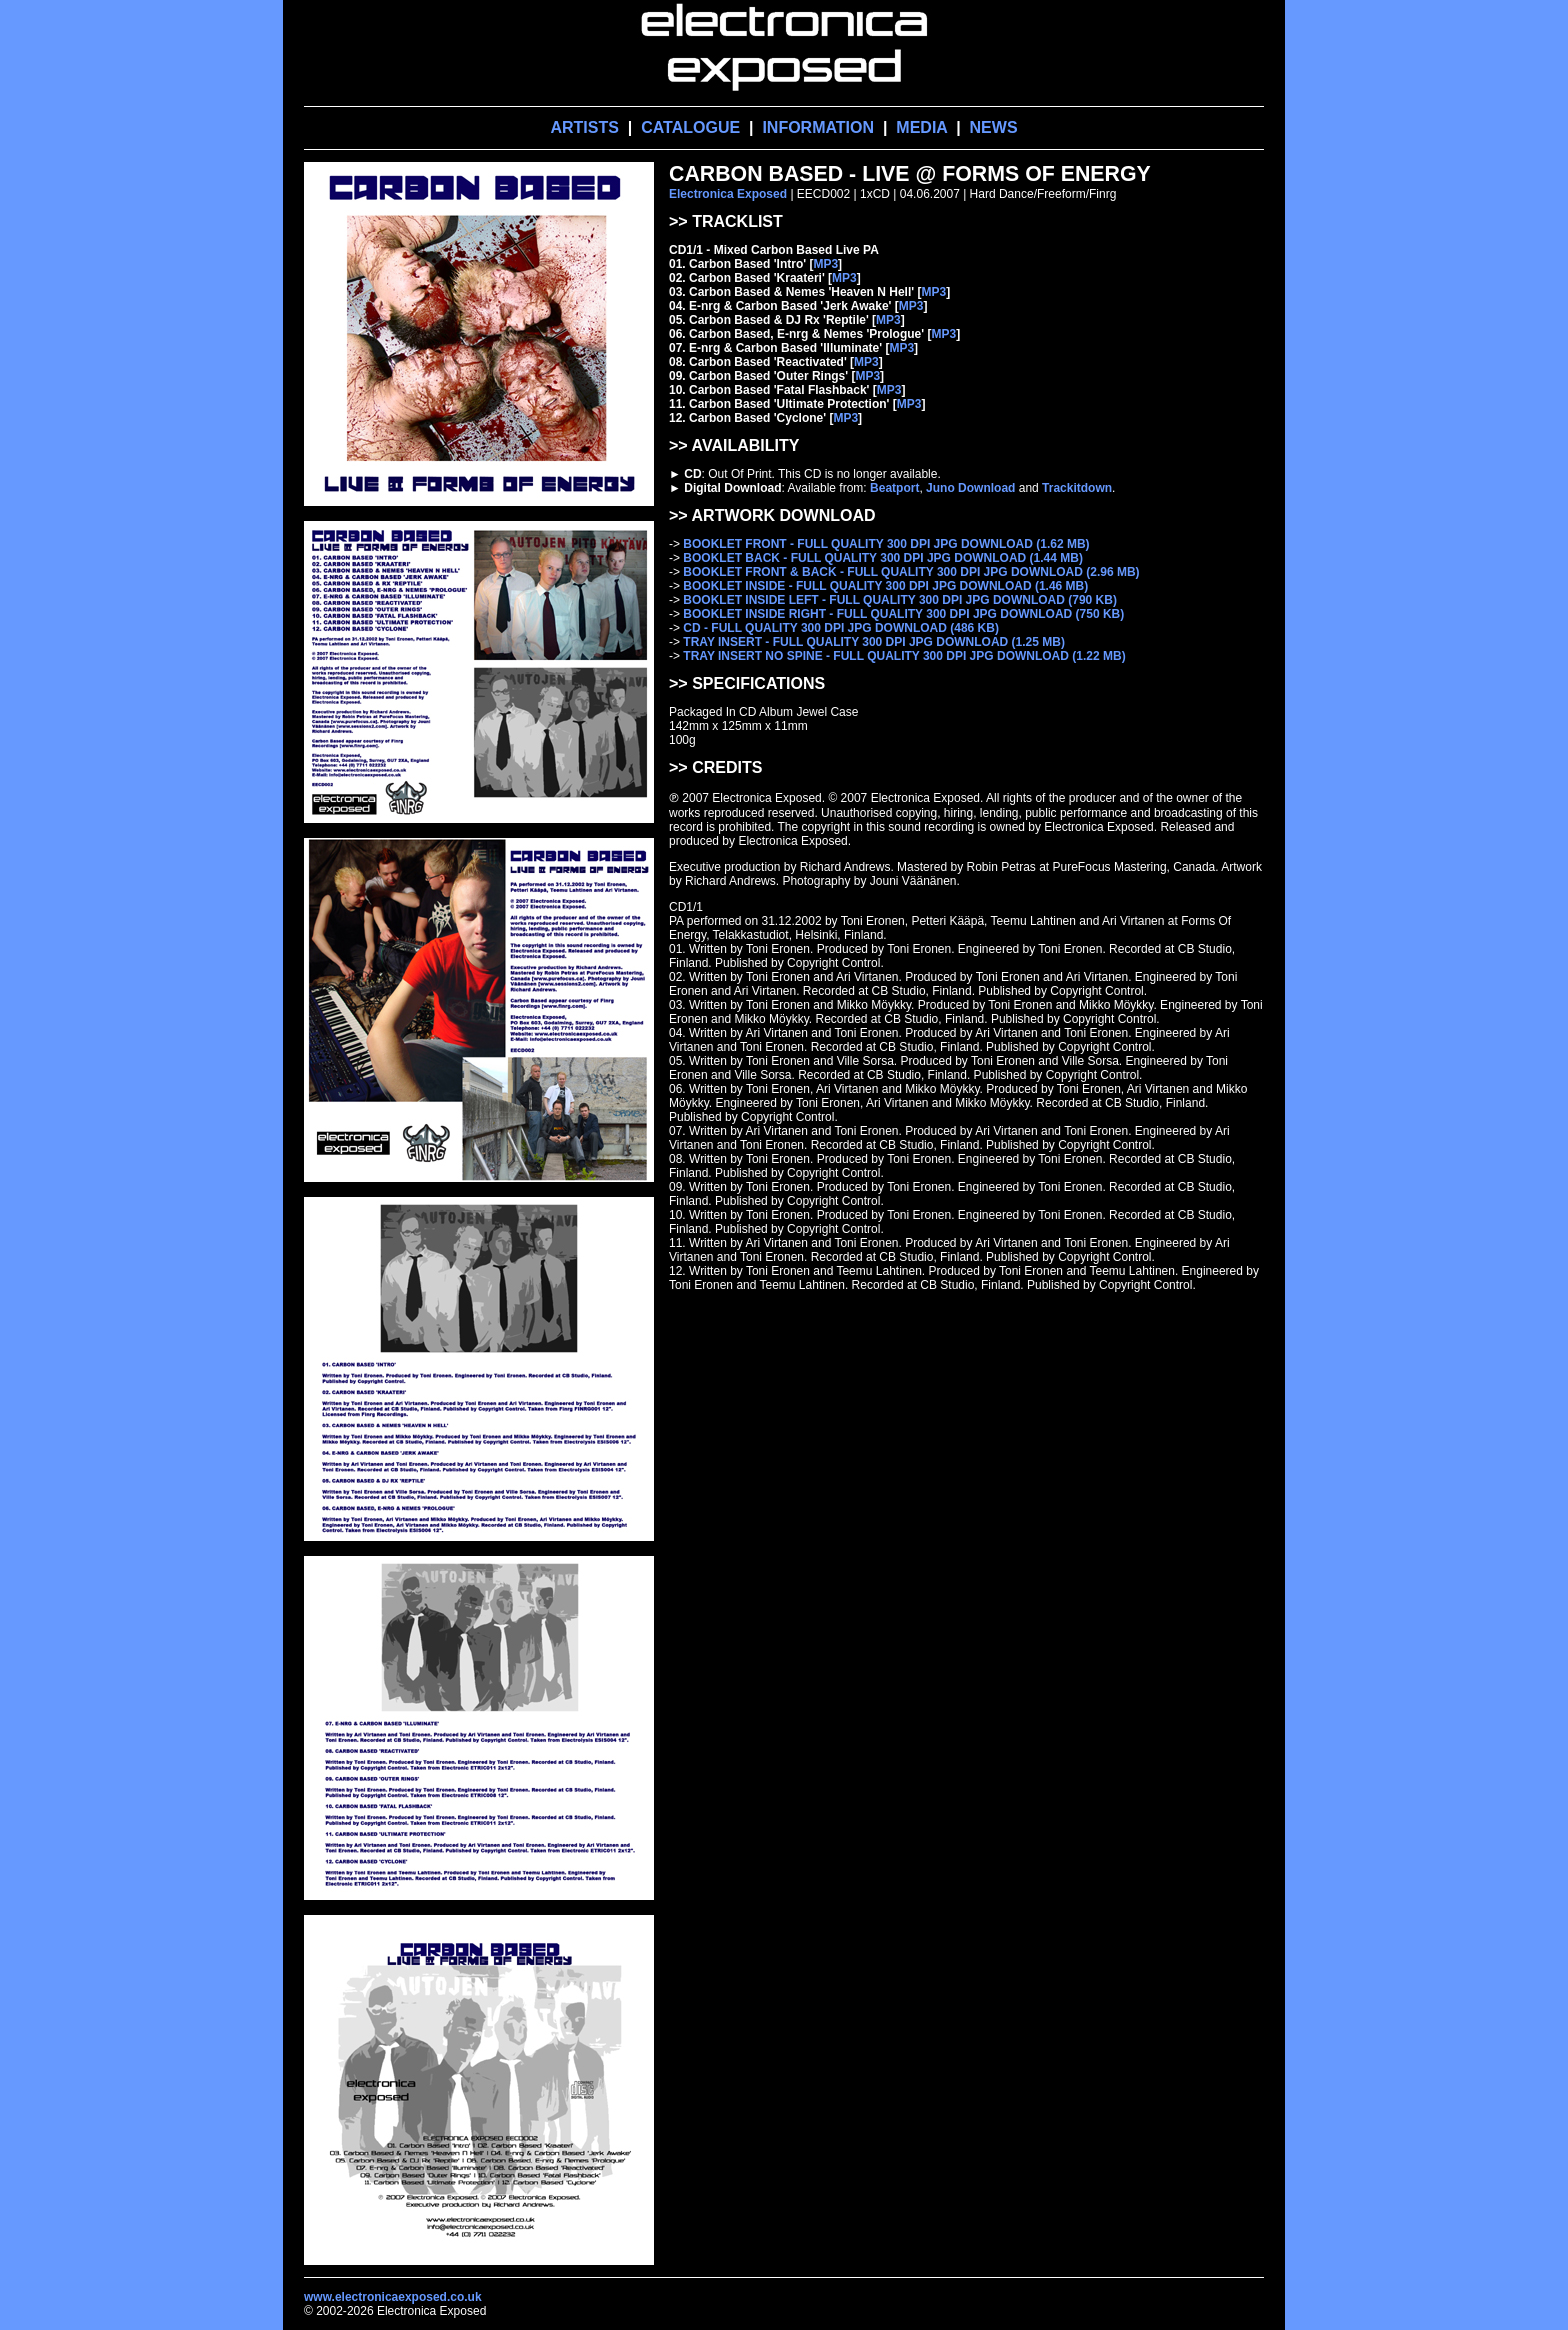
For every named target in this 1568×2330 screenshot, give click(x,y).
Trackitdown (1077, 488)
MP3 (825, 264)
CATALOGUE (690, 127)
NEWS (994, 127)
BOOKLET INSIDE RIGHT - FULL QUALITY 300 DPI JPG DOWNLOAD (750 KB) (903, 614)
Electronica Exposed (728, 194)
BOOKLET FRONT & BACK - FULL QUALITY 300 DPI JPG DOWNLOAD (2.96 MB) (911, 572)
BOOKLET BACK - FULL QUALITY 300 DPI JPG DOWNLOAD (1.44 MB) (883, 558)
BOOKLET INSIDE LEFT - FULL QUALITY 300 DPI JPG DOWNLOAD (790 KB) (900, 600)
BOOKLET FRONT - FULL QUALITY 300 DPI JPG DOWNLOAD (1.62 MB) (886, 544)
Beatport (894, 488)
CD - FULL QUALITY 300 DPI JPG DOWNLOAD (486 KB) (841, 628)
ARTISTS (584, 127)
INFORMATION (818, 127)
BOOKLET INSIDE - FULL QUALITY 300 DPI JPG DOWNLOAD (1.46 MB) (885, 586)
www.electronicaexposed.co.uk (393, 2297)
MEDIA (921, 127)
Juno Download (970, 488)
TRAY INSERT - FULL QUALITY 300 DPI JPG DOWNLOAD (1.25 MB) (874, 642)
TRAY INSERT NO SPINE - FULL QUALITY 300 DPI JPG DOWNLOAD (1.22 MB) (904, 656)
